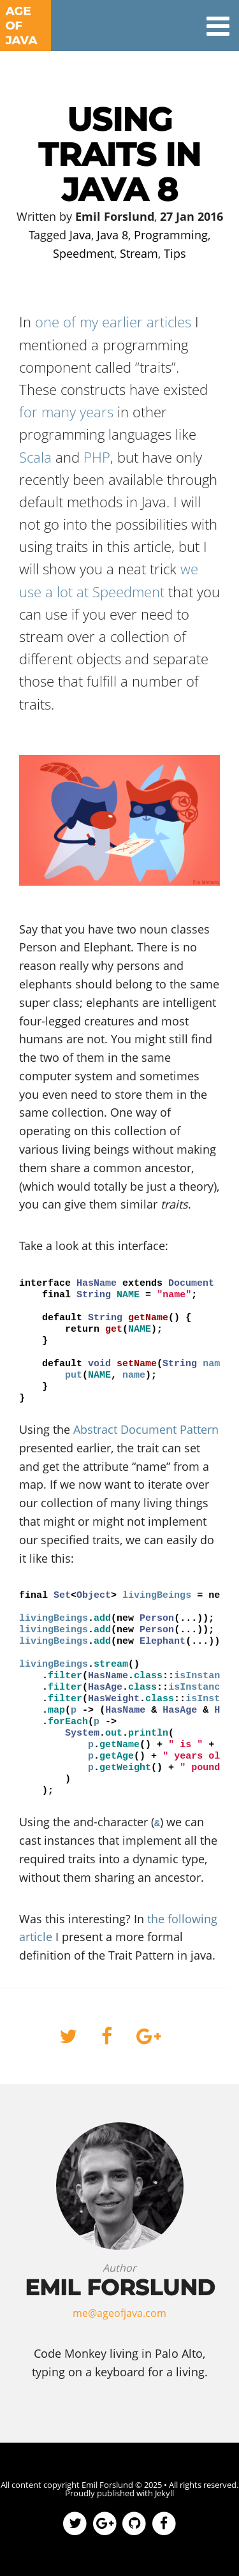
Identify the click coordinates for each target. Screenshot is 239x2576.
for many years (66, 411)
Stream (139, 253)
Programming (171, 234)
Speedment (83, 253)
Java (80, 234)
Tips (175, 253)
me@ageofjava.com (119, 2313)
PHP (96, 456)
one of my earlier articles (113, 321)
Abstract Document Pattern (146, 1429)
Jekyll (164, 2493)
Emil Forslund (107, 2484)
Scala (35, 456)
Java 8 (112, 234)
